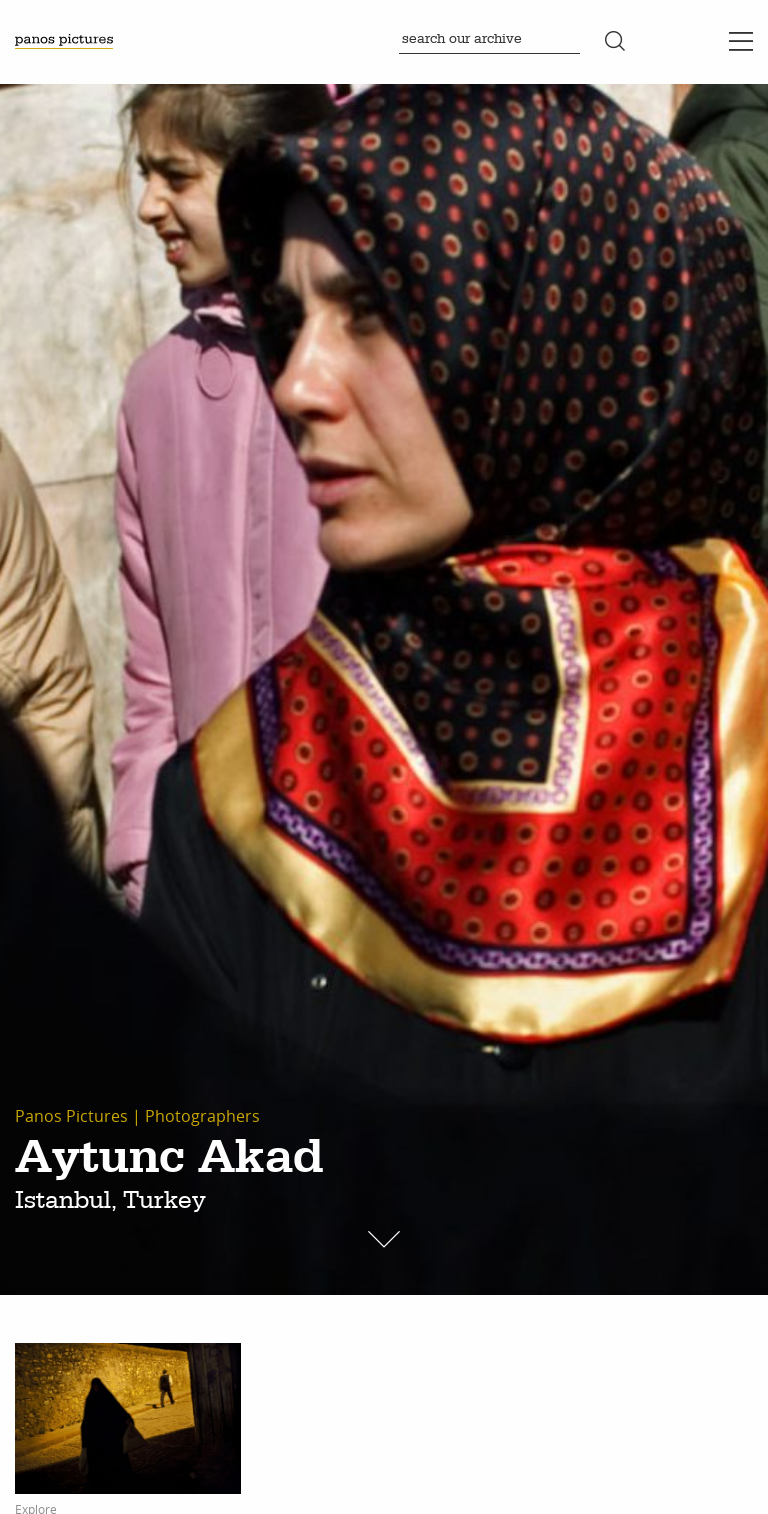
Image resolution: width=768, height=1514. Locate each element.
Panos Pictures (71, 1116)
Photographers (202, 1116)
